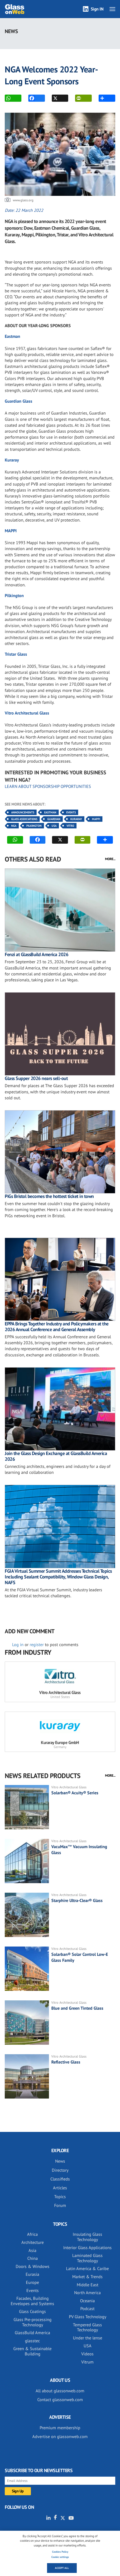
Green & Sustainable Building (32, 2351)
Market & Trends (87, 2276)
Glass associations (24, 819)
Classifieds (60, 2179)
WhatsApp (8, 98)
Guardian (53, 819)
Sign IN (97, 9)
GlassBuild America (32, 2332)
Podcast (87, 2308)
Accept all (62, 2568)
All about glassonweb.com (60, 2390)
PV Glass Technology (87, 2316)
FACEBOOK (31, 98)
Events (71, 812)
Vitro (70, 825)
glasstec (32, 2340)
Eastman (12, 336)
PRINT (78, 98)
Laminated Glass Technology (87, 2258)
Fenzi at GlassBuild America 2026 (36, 954)
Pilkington (34, 825)
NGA (13, 825)
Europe (32, 2282)
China (32, 2258)
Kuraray (76, 819)
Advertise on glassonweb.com (60, 2436)
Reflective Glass (65, 2062)
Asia (32, 2250)
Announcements (22, 812)
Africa (32, 2234)
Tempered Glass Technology (87, 2327)
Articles (60, 2188)
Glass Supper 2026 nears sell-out (36, 1078)
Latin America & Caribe (87, 2268)
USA (54, 825)
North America (87, 2292)
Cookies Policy (60, 2551)
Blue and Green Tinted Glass (77, 2008)
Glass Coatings (32, 2311)
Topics (60, 2196)
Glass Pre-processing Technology (33, 2322)
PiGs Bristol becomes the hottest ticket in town (49, 1196)
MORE (102, 98)
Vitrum (87, 2362)
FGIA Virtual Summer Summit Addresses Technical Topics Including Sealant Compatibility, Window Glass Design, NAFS (58, 1576)
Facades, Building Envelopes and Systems (32, 2301)
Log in (18, 1644)
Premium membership (60, 2427)
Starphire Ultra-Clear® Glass (77, 1900)
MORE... (110, 859)
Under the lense (87, 2338)
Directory (60, 2170)
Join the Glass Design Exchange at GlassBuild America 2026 (56, 1456)
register (37, 1644)
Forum (60, 2205)
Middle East (87, 2284)
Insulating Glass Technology (87, 2236)
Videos (87, 2354)
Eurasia (32, 2274)
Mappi (96, 819)
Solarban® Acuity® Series (74, 1792)
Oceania (87, 2300)
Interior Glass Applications (87, 2247)
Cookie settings (60, 2557)
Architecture (32, 2242)
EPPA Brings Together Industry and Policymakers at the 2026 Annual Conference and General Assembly (57, 1326)
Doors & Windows (32, 2266)
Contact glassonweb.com (60, 2399)
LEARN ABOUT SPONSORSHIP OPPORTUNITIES (48, 786)
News (60, 2161)
